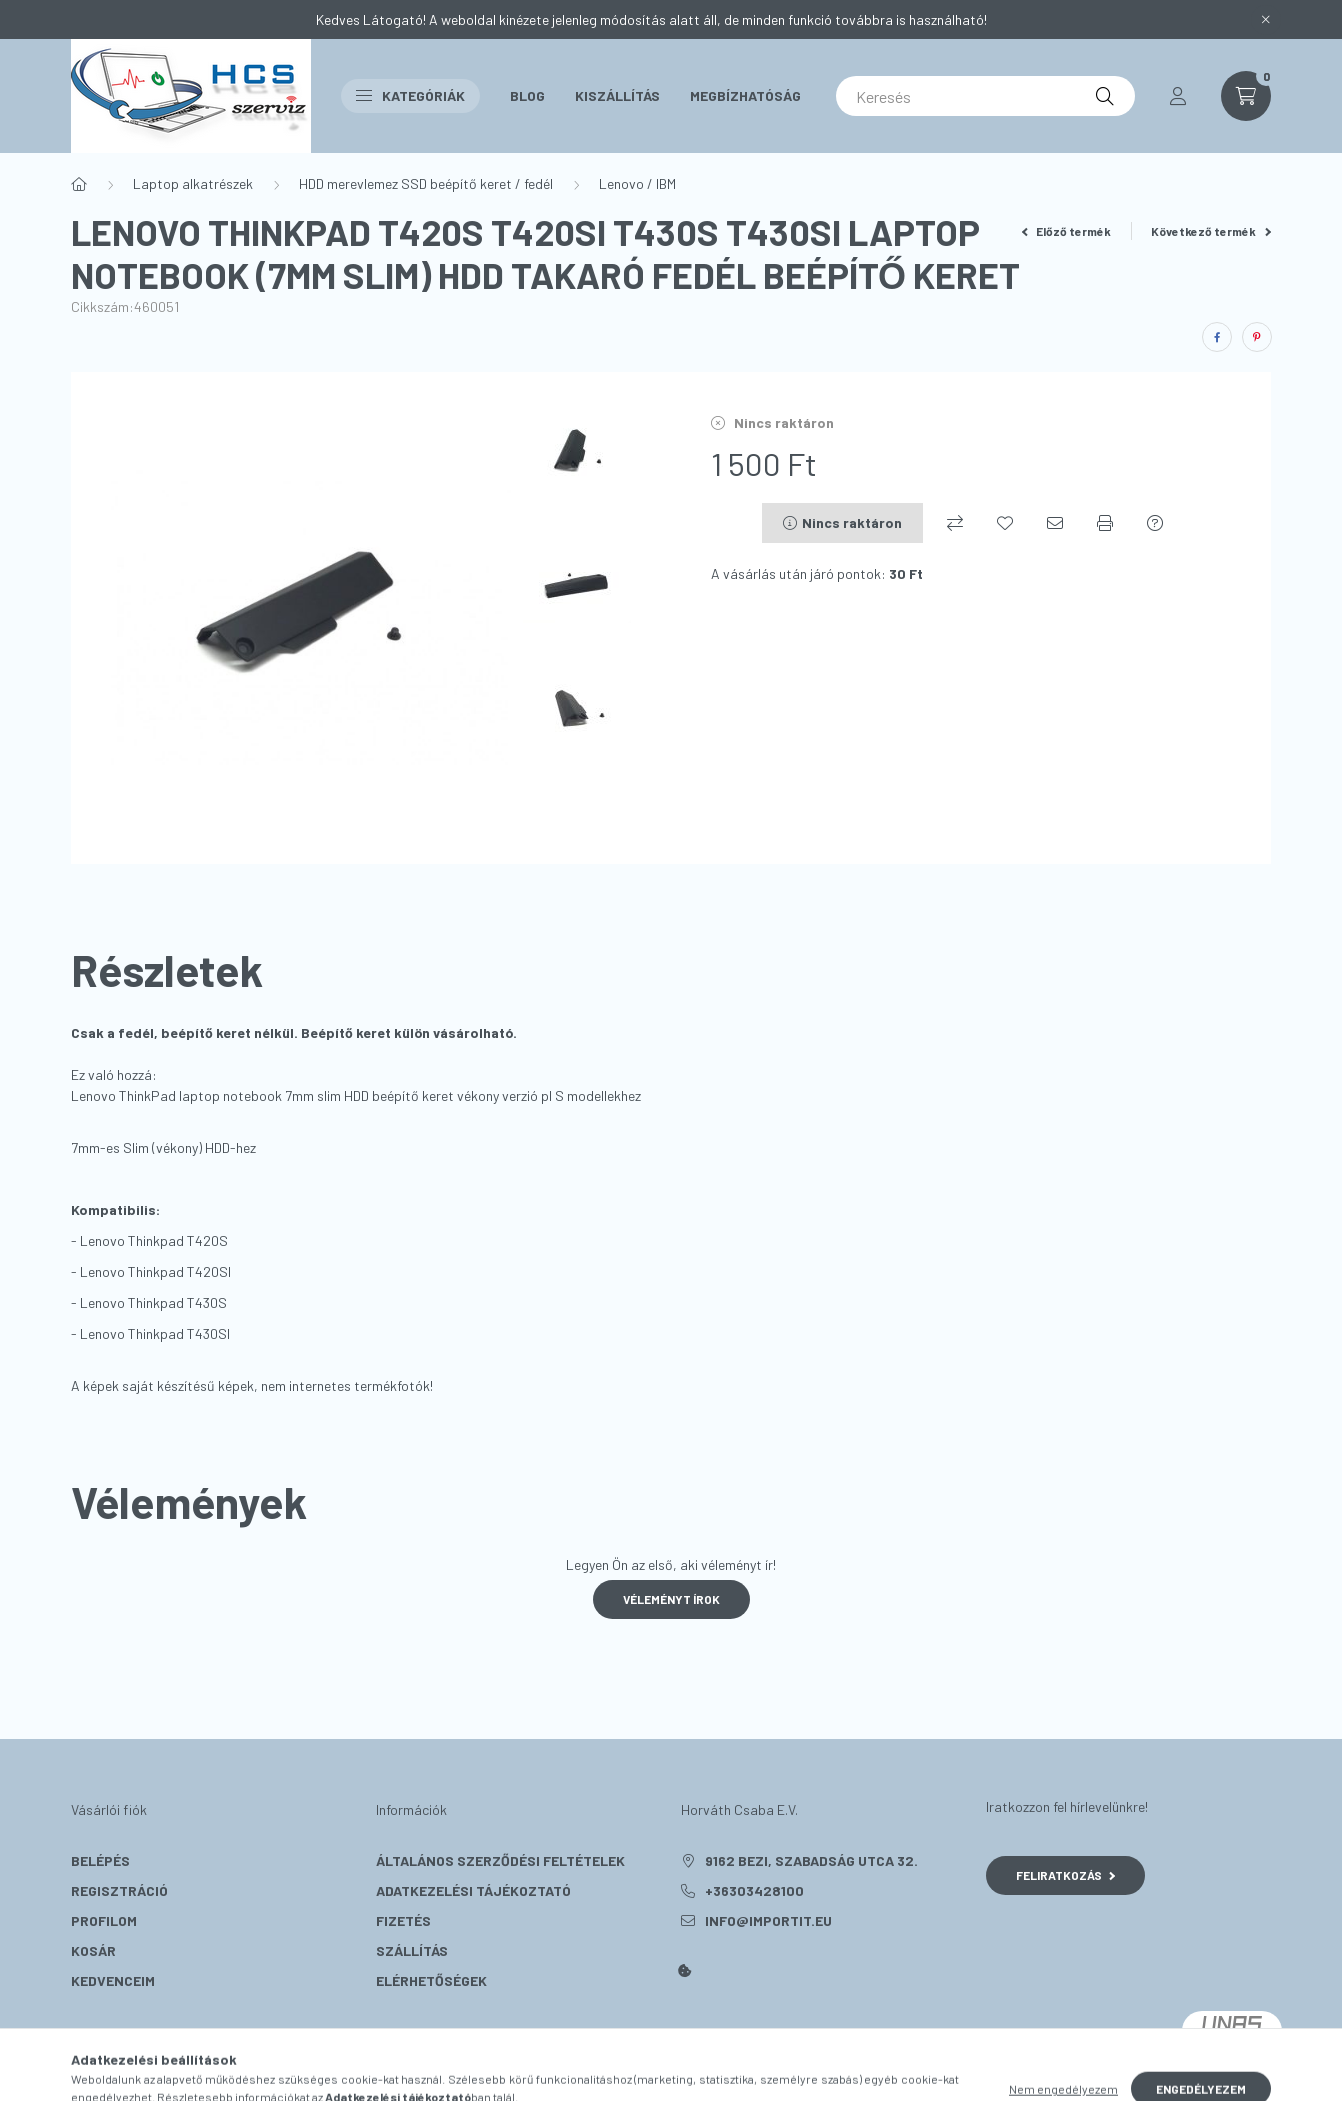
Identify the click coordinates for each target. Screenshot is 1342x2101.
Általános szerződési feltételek (500, 1860)
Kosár (93, 1950)
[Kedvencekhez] (1005, 523)
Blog (527, 95)
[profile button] (1178, 96)
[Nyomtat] (1105, 523)
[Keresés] (985, 96)
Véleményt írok (671, 1599)
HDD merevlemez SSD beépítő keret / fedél (426, 183)
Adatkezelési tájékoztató (473, 1890)
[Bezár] (1266, 20)
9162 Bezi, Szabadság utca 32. (811, 1860)
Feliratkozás (1065, 1875)
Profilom (104, 1920)
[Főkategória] (79, 184)
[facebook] (1217, 337)
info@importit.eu (768, 1920)
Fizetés (403, 1920)
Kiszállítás (617, 95)
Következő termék (1211, 231)
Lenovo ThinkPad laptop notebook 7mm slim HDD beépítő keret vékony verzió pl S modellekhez (356, 1095)
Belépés (100, 1860)
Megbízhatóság (745, 95)
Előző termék (1067, 231)
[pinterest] (1257, 337)
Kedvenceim (113, 1980)
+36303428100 (754, 1890)
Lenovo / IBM (637, 183)
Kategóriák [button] (410, 95)
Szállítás (412, 1950)
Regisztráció (119, 1890)
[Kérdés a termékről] (1155, 523)
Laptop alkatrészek (193, 183)
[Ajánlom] (1055, 523)
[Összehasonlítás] (955, 523)
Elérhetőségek (431, 1980)
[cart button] (1246, 96)
